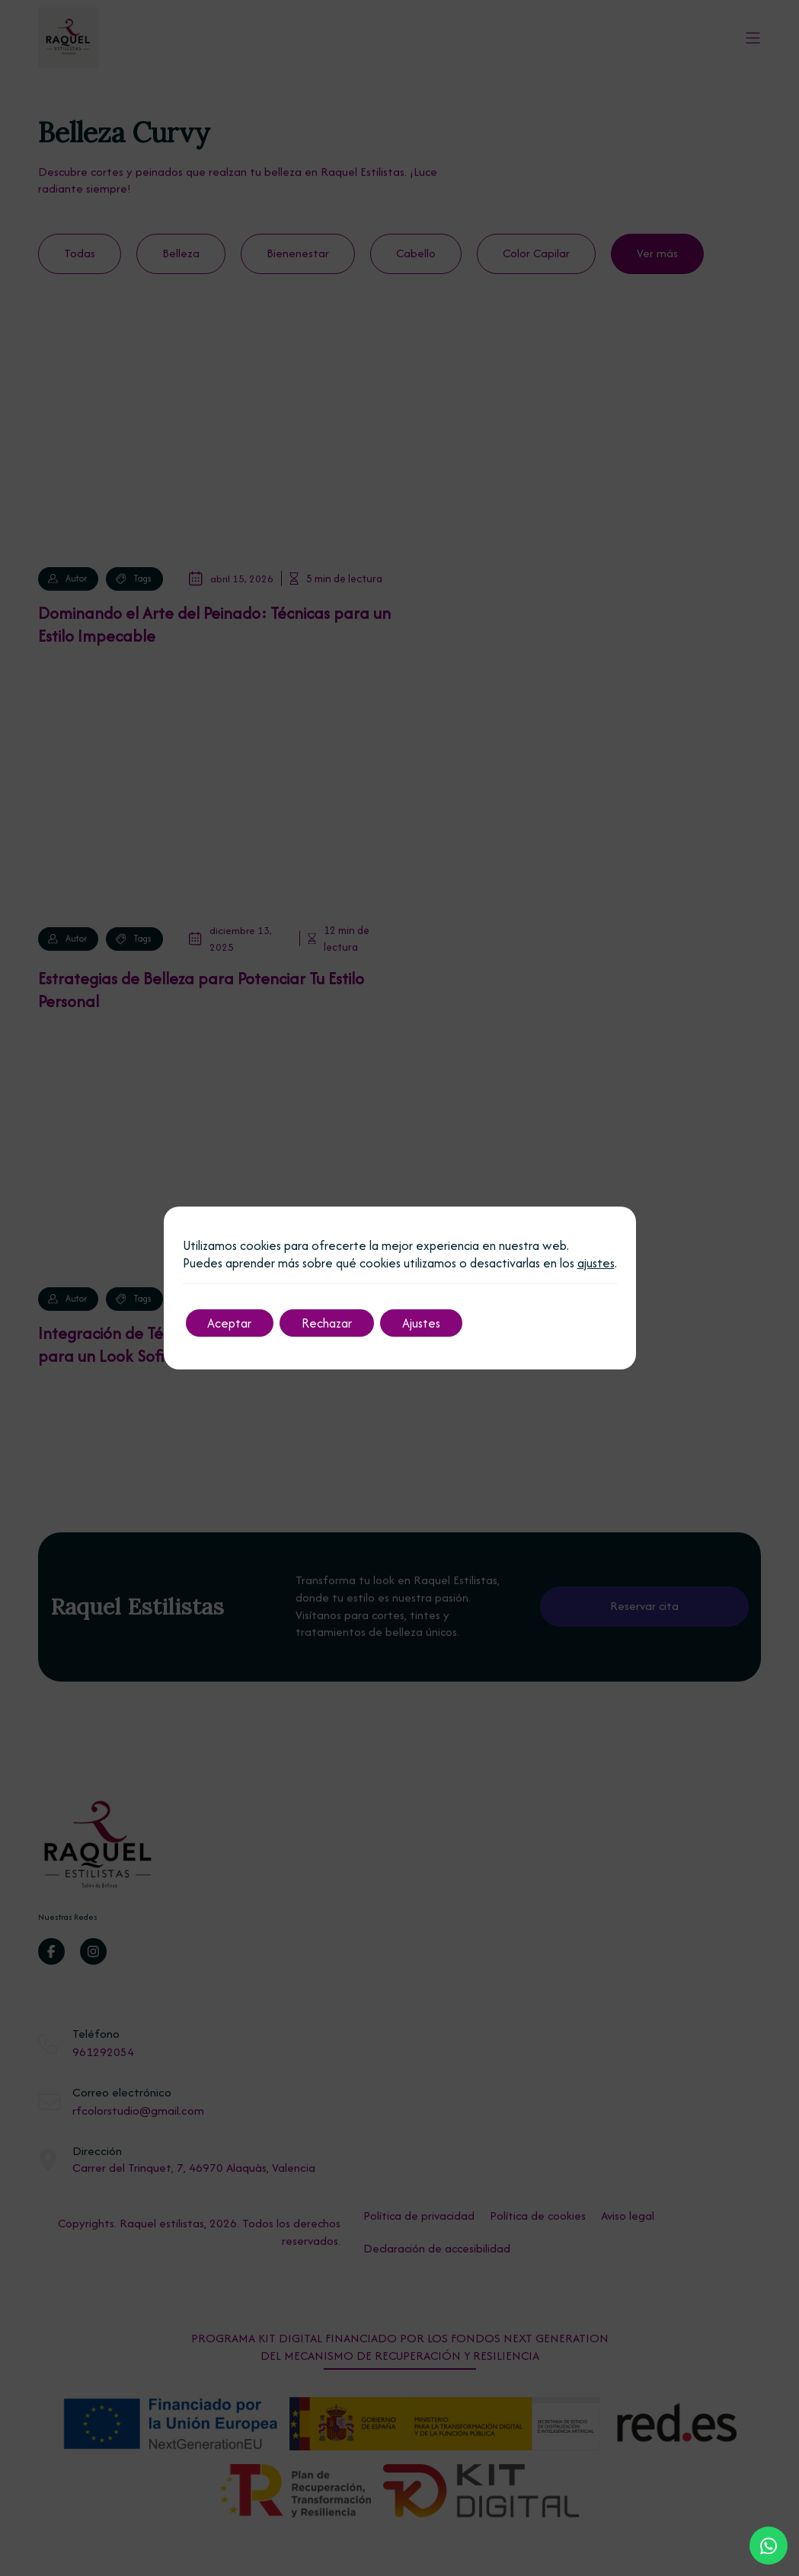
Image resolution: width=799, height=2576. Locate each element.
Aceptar (231, 1323)
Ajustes (426, 1323)
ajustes (596, 1263)
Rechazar (330, 1323)
